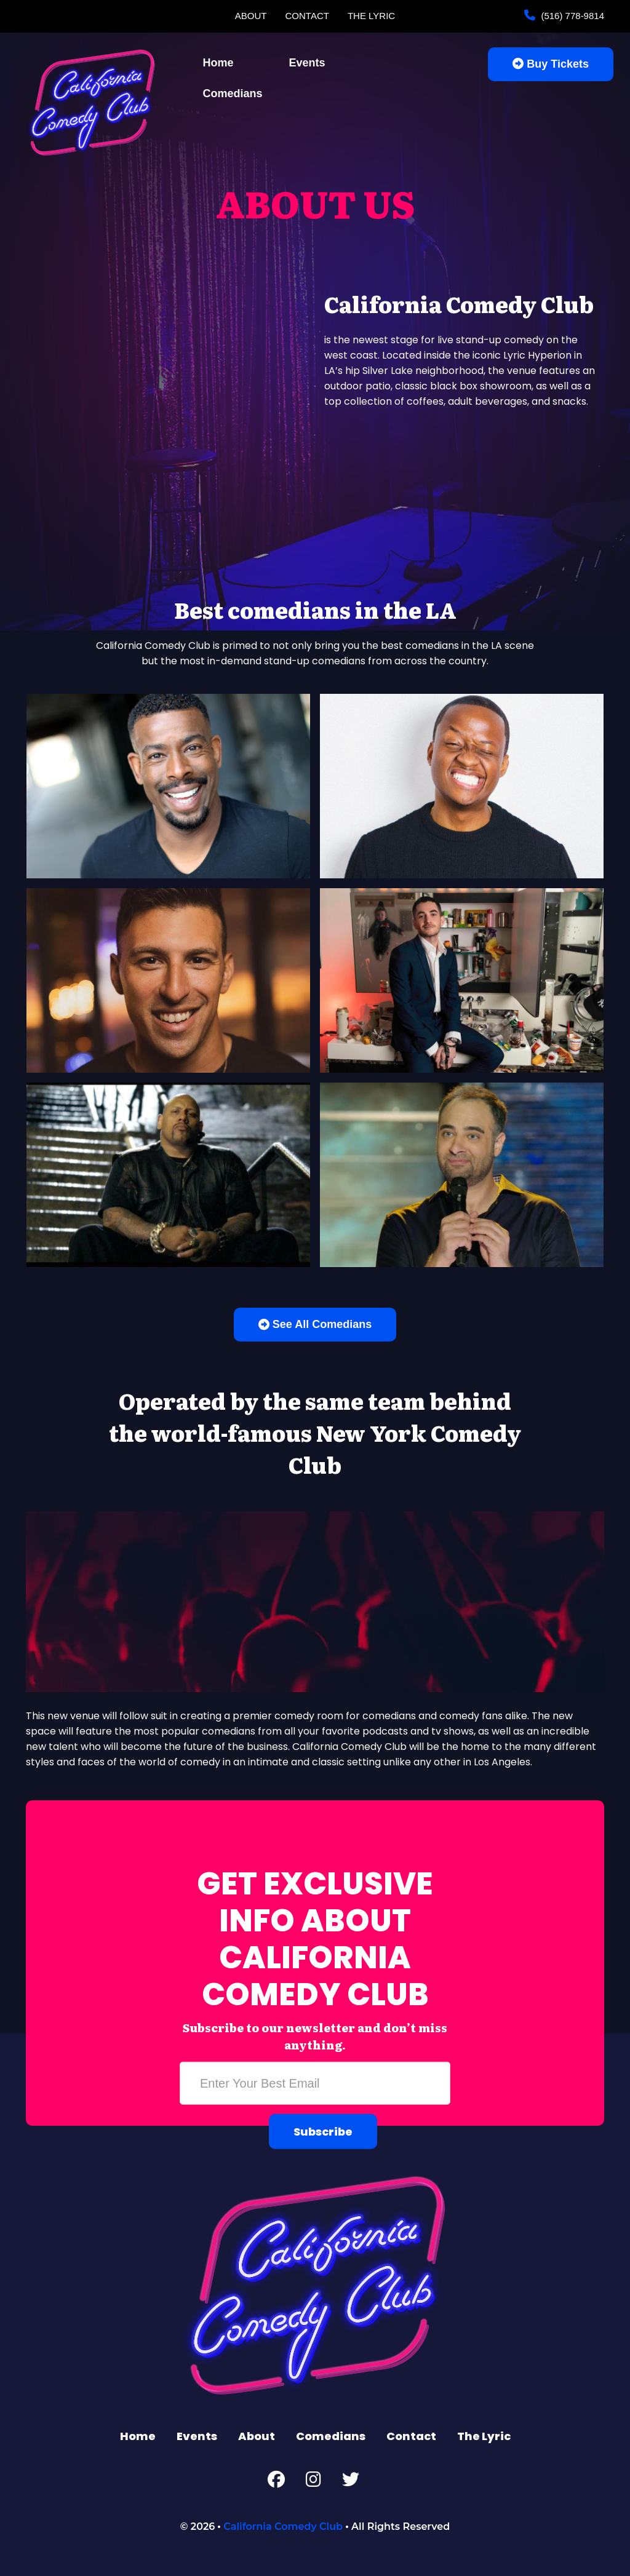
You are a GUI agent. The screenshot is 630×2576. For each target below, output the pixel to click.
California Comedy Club (283, 2526)
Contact (307, 15)
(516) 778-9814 (571, 15)
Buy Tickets (550, 64)
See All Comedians (315, 1324)
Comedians (233, 93)
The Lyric (371, 15)
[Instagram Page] (313, 2482)
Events (307, 63)
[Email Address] (315, 2083)
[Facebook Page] (276, 2482)
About (251, 15)
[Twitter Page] (350, 2482)
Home (218, 63)
